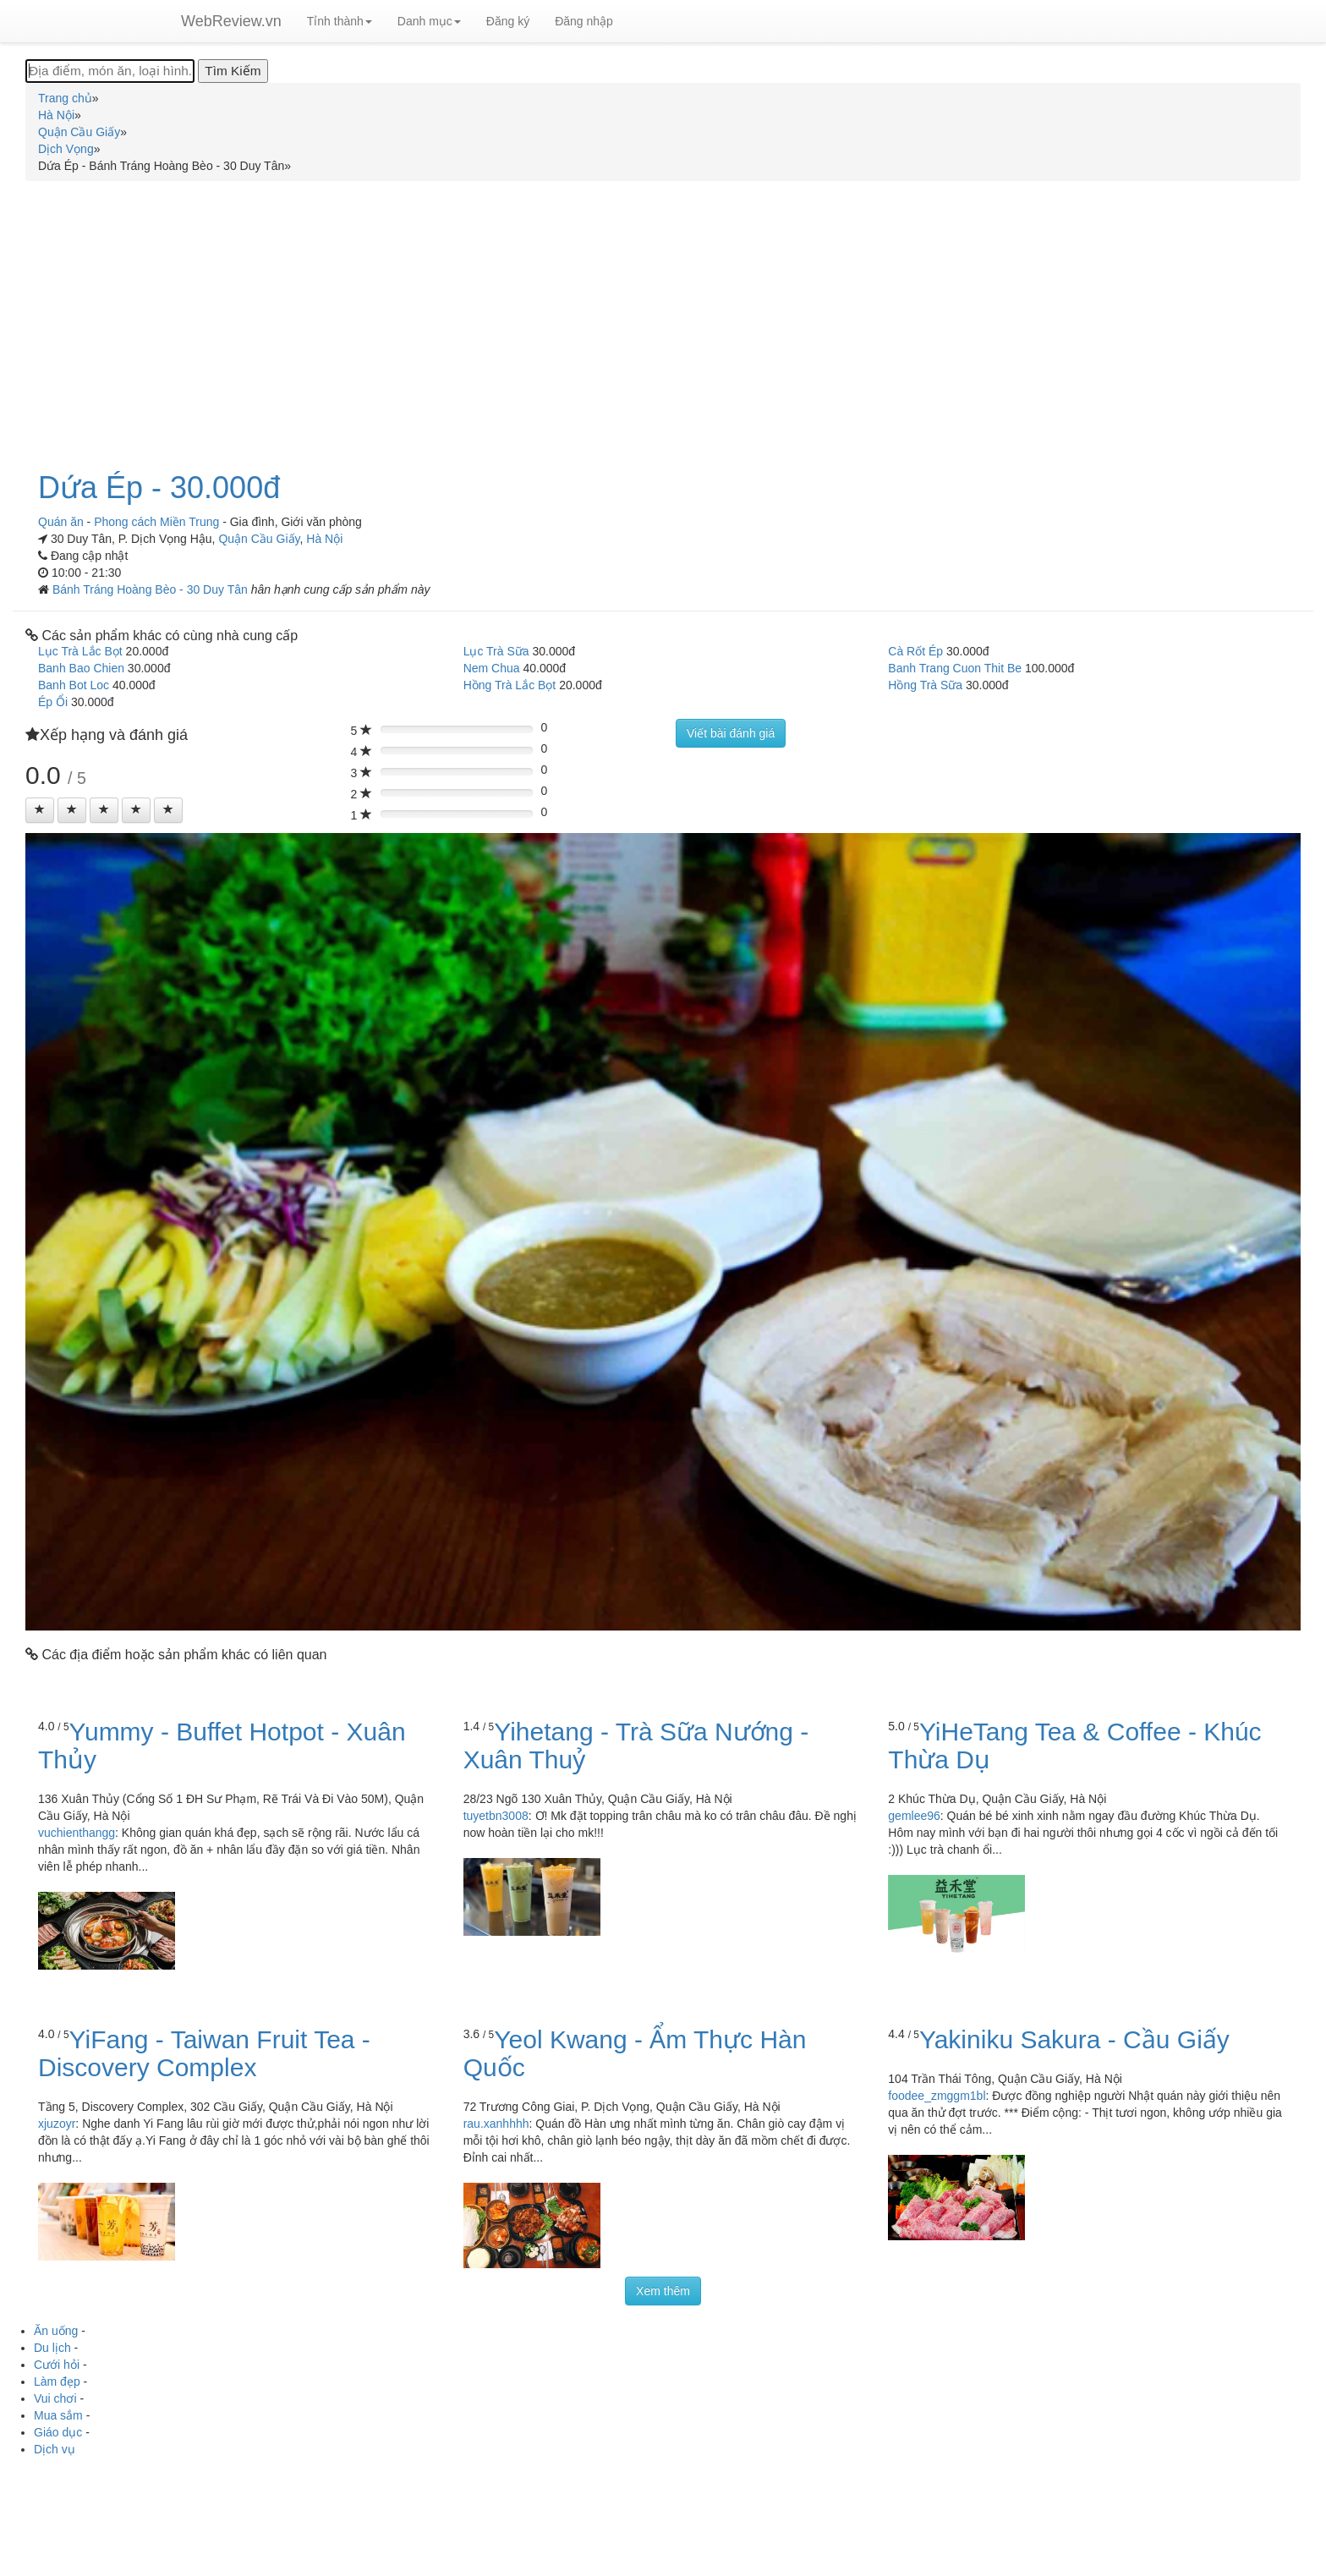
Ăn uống (56, 2331)
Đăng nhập (584, 21)
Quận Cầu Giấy (258, 538)
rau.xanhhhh (496, 2123)
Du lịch (52, 2347)
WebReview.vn (231, 21)
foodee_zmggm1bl (936, 2095)
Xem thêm (663, 2291)
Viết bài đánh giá (731, 733)
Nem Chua (491, 668)
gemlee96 (914, 1815)
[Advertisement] (663, 316)
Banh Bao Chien (81, 668)
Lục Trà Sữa (496, 651)
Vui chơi (55, 2398)
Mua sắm (58, 2415)
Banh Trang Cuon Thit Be (955, 668)
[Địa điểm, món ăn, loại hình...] (110, 71)
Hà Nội (324, 538)
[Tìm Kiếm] (232, 71)
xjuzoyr (56, 2123)
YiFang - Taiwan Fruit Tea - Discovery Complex (204, 2053)
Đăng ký (507, 21)
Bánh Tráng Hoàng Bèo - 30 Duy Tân (151, 589)
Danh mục (429, 21)
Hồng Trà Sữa (925, 685)
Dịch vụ (54, 2449)
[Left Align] (39, 810)
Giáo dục (58, 2432)
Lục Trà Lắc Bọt (80, 651)
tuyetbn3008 (496, 1815)
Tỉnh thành (339, 21)
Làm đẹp (57, 2381)
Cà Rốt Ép (915, 651)
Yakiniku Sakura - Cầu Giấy (1074, 2039)
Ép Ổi (53, 702)
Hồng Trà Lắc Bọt (509, 685)
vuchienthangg (76, 1832)
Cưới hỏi (56, 2364)
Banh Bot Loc (73, 685)
